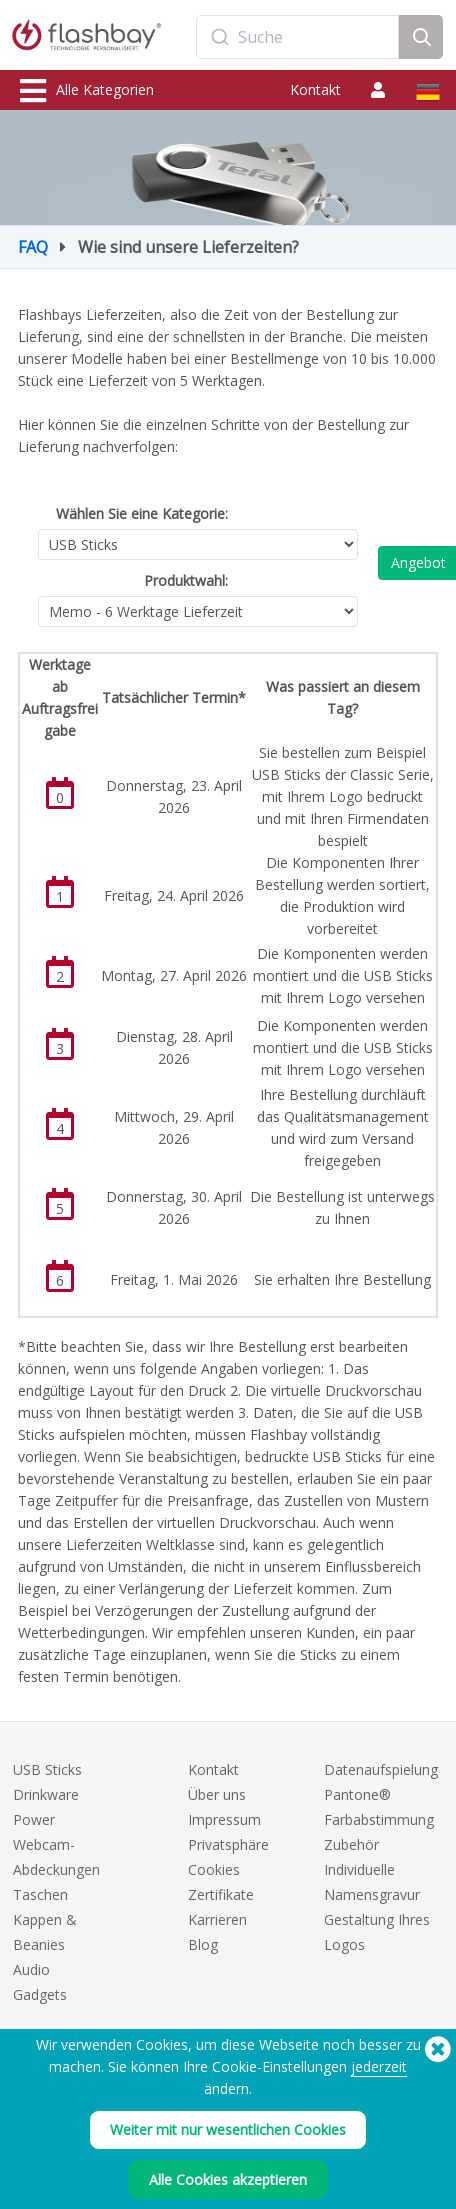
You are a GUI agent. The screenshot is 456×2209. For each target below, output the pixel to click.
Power (34, 1819)
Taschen (40, 1894)
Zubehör (351, 1844)
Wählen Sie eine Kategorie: (142, 513)
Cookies (214, 1869)
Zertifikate (221, 1894)
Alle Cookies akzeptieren (228, 2179)
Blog (203, 1944)
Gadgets (40, 1994)
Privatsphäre (228, 1844)
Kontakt (315, 89)
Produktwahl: (186, 580)
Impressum (224, 1819)
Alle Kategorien (87, 91)
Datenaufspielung (381, 1769)
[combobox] (298, 37)
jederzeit (379, 2066)
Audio (31, 1969)
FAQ (33, 247)
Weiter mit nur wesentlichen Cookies (228, 2129)
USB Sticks (47, 1769)
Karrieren (217, 1919)
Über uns (217, 1794)
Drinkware (46, 1794)
